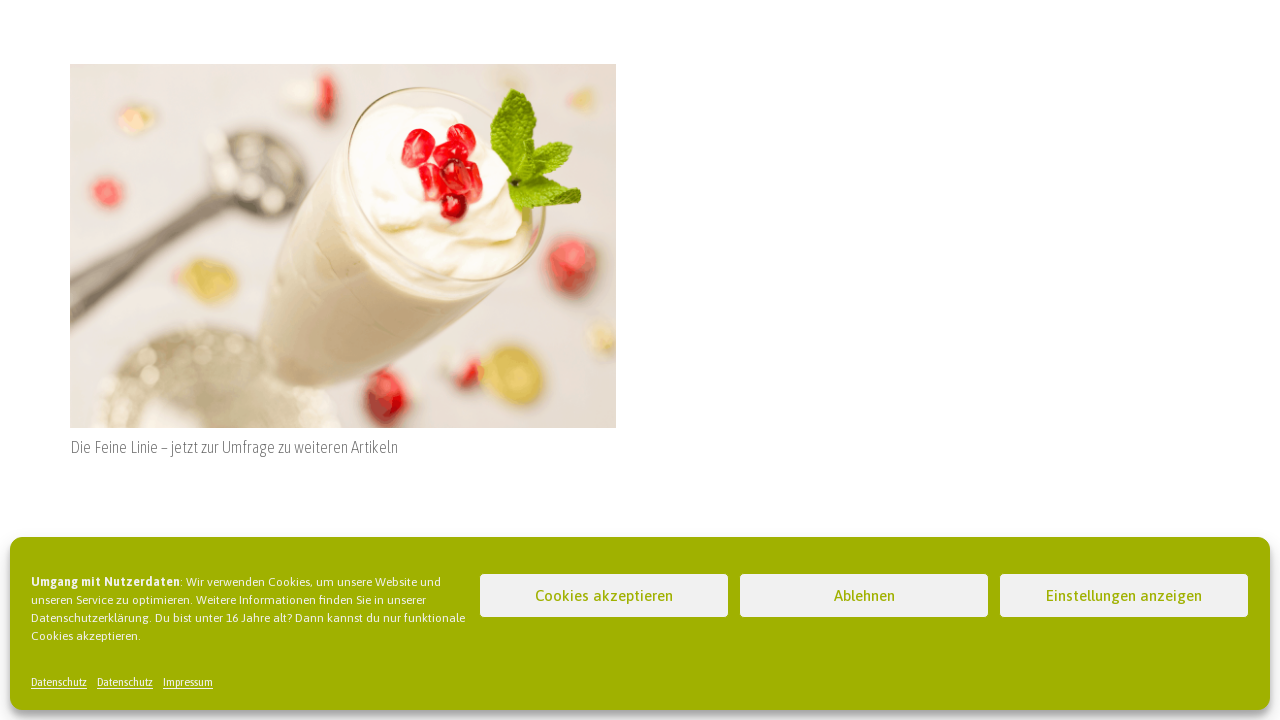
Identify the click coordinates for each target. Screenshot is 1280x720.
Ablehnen (864, 595)
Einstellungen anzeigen (1124, 595)
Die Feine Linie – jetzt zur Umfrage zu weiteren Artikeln (234, 447)
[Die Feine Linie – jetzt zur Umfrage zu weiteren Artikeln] (343, 76)
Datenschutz (59, 682)
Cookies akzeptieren (604, 595)
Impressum (188, 682)
